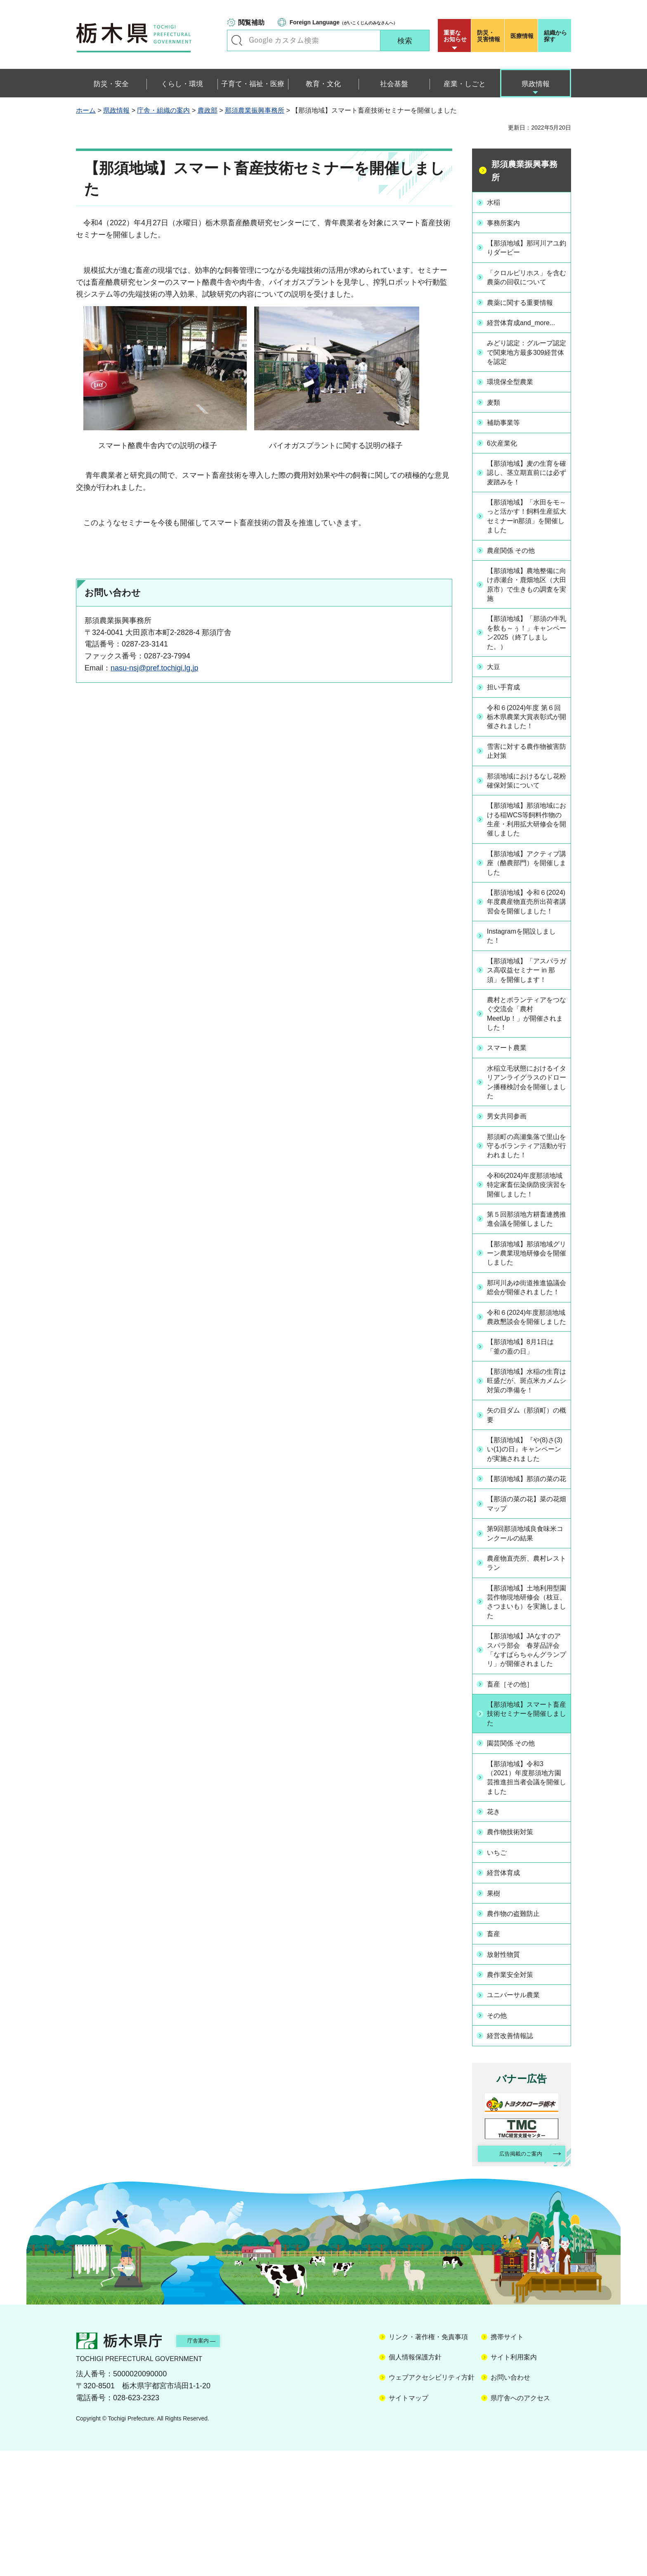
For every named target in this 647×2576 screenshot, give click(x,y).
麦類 (496, 410)
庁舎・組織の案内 (163, 110)
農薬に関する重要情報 (526, 311)
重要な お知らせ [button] (455, 35)
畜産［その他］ (515, 1814)
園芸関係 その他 (516, 1874)
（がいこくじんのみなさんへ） (343, 22)
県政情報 (116, 110)
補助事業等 (507, 429)
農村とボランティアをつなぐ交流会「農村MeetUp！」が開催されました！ (526, 1056)
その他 (500, 2139)
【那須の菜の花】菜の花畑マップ (526, 1618)
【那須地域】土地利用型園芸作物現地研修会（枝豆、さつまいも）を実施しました (526, 1718)
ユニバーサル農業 (518, 2119)
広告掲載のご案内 (514, 2277)
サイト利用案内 (514, 2482)
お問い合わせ (510, 2502)
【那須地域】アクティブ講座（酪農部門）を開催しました (526, 879)
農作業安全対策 (515, 2100)
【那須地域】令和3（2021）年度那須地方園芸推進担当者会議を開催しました (527, 1909)
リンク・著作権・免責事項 (428, 2462)
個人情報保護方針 (415, 2482)
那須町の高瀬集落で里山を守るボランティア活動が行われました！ (526, 1191)
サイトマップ (408, 2523)
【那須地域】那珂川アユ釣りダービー (526, 246)
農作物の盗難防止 (518, 2042)
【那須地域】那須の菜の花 (526, 1588)
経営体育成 (507, 2002)
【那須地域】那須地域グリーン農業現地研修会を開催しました (526, 1322)
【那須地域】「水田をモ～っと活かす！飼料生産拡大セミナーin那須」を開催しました (526, 524)
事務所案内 (507, 221)
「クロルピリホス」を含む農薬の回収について (526, 281)
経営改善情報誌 (515, 2158)
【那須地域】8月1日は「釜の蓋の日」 (526, 1438)
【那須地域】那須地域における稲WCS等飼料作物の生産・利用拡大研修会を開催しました (527, 834)
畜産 (496, 2061)
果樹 (496, 2022)
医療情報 (522, 36)
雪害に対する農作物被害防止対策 (526, 764)
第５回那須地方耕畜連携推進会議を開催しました (526, 1281)
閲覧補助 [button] (251, 22)
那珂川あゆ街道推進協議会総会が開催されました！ (526, 1362)
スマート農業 (511, 1091)
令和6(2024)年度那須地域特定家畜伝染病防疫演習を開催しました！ (526, 1237)
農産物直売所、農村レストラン (526, 1678)
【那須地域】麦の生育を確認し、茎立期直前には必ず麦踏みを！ (526, 478)
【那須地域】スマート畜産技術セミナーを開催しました (526, 1844)
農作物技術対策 (515, 1964)
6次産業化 (506, 448)
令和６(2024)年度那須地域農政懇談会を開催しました (526, 1402)
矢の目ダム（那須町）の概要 (526, 1518)
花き (496, 1944)
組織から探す (555, 35)
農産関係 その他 (516, 559)
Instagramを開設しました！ (524, 965)
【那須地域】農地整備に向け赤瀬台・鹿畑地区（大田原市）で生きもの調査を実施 (526, 594)
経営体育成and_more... (527, 330)
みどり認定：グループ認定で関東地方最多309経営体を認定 (526, 360)
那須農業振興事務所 (254, 110)
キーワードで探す (236, 40)
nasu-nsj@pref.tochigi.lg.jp (154, 668)
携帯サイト (507, 2462)
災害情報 (489, 35)
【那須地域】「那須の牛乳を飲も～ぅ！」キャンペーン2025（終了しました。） (527, 645)
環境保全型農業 (515, 390)
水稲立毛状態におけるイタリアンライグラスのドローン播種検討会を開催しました (526, 1126)
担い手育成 (507, 699)
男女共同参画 (511, 1161)
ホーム (86, 110)
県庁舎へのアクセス (520, 2523)
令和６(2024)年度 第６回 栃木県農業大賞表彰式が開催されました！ (527, 729)
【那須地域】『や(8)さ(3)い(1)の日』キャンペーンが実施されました (528, 1553)
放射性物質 (507, 2080)
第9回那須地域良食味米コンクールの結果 (524, 1648)
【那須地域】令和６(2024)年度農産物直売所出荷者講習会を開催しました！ (526, 925)
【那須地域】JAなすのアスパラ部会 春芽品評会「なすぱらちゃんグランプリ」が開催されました (526, 1774)
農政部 (207, 110)
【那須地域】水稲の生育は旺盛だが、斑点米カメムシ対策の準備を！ (526, 1478)
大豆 (496, 679)
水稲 (496, 202)
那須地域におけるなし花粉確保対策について (526, 794)
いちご (500, 1983)
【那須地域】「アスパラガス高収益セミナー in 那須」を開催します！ (526, 1005)
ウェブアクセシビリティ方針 (432, 2502)
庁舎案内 (210, 2465)
